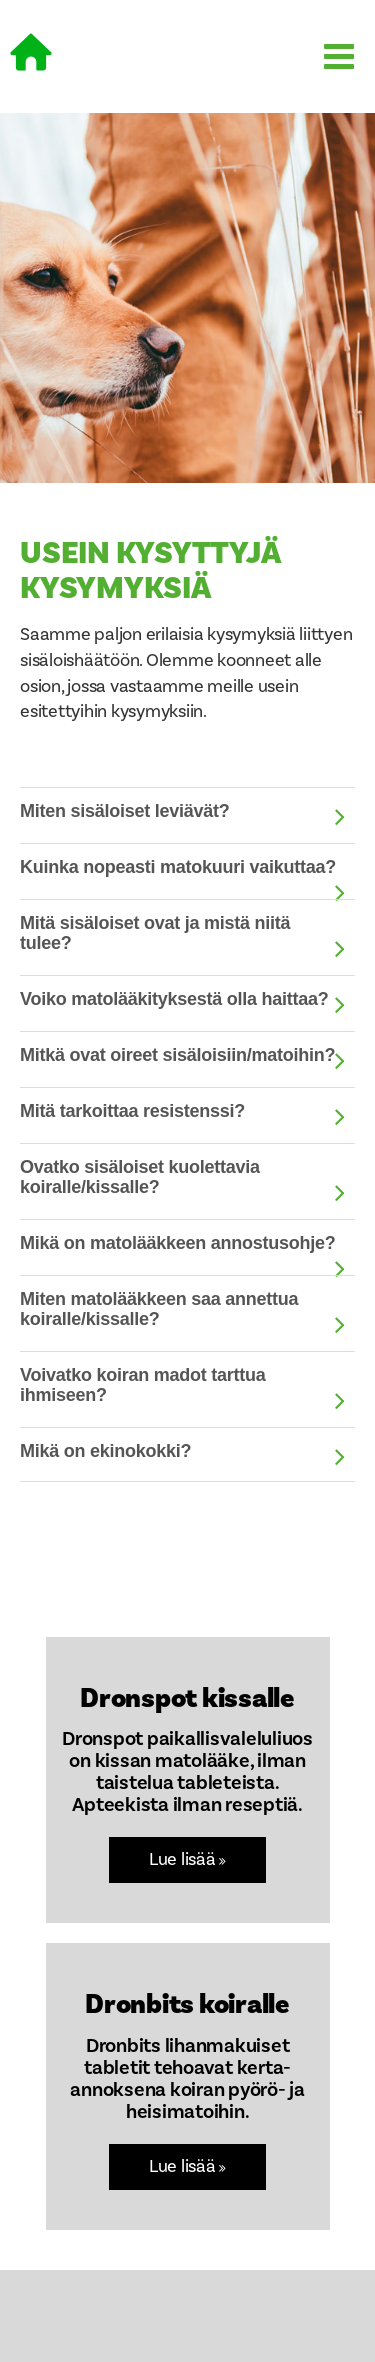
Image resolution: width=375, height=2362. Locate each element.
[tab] (187, 814)
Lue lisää (187, 1859)
